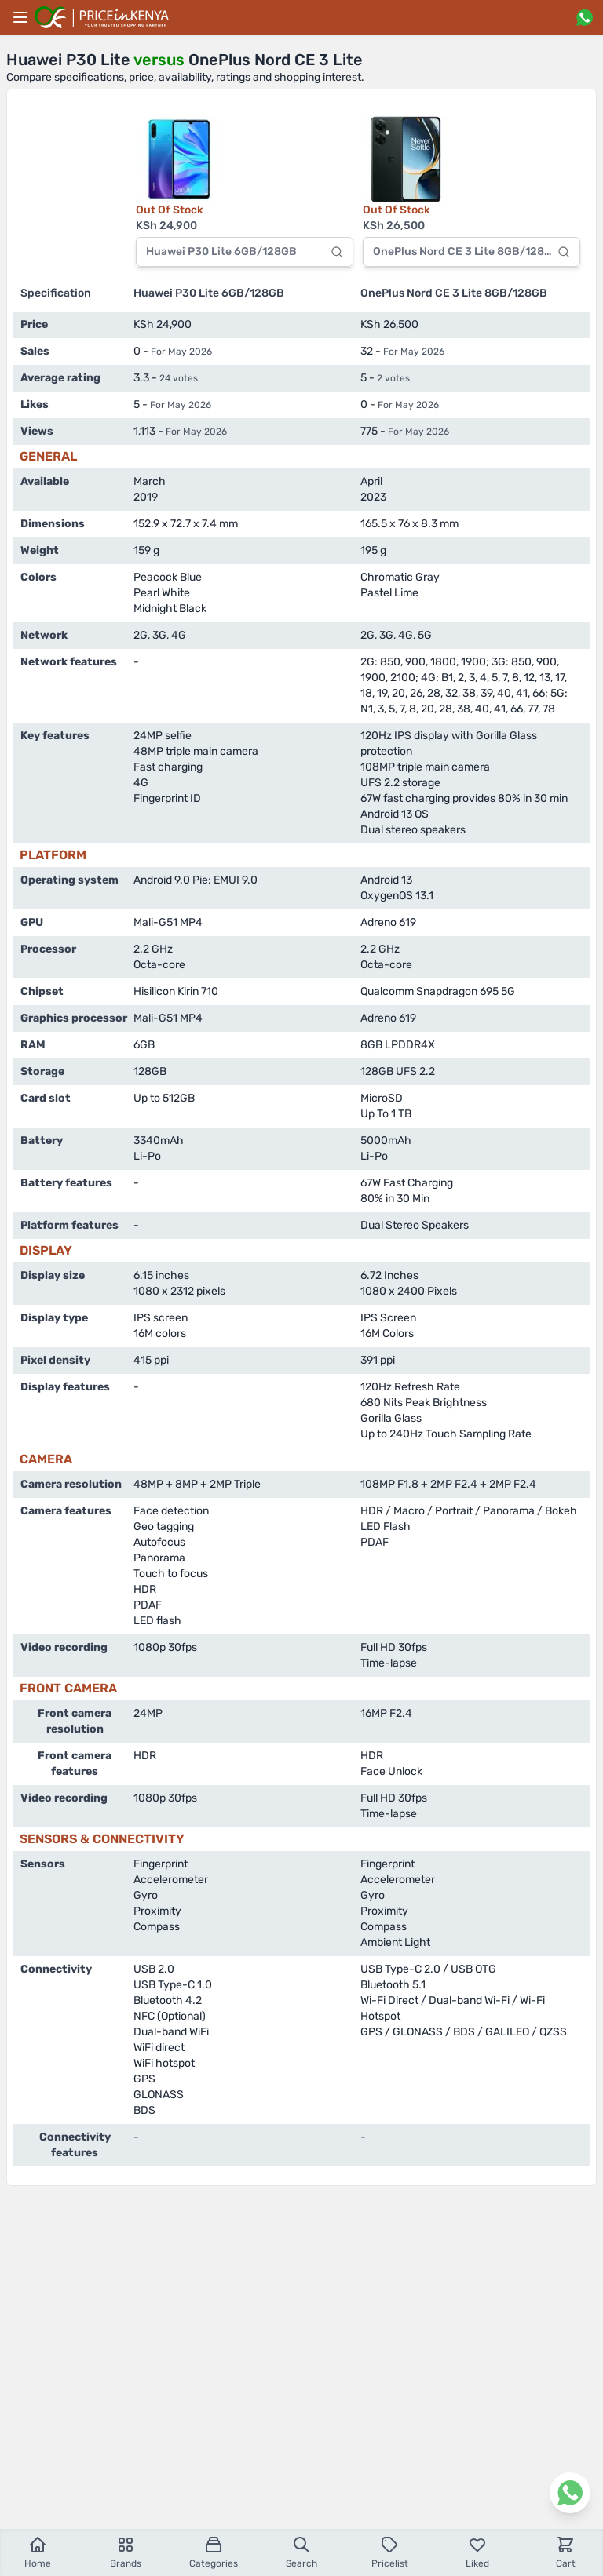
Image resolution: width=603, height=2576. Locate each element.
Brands (125, 2552)
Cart (566, 2552)
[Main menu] (20, 17)
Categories (213, 2552)
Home (37, 2552)
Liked (477, 2552)
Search (301, 2552)
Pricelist (389, 2552)
